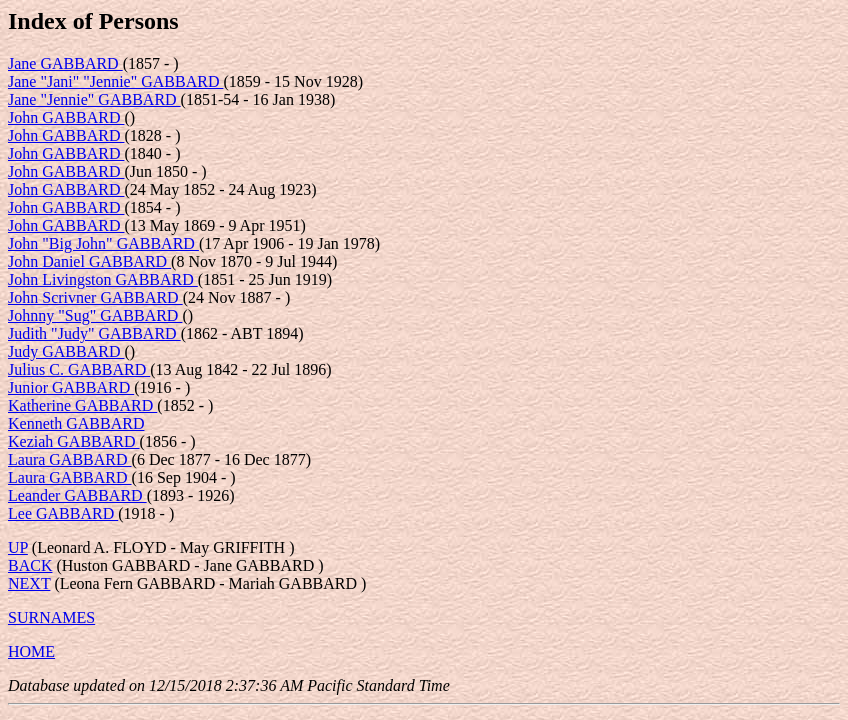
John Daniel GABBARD (89, 261)
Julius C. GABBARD (79, 369)
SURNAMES (51, 617)
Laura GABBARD (70, 459)
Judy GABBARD (66, 351)
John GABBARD (66, 117)
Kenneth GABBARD (76, 423)
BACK (30, 565)
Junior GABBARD (71, 387)
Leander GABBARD (77, 495)
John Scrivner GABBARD (95, 297)
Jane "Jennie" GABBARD (94, 99)
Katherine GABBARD (82, 405)
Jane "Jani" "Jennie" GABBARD (115, 81)
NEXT (29, 583)
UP (18, 547)
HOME (31, 651)
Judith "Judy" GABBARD (94, 333)
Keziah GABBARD (74, 441)
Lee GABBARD (63, 513)
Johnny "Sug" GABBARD (95, 315)
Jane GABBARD (65, 63)
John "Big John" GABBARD (103, 243)
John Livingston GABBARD (103, 279)
